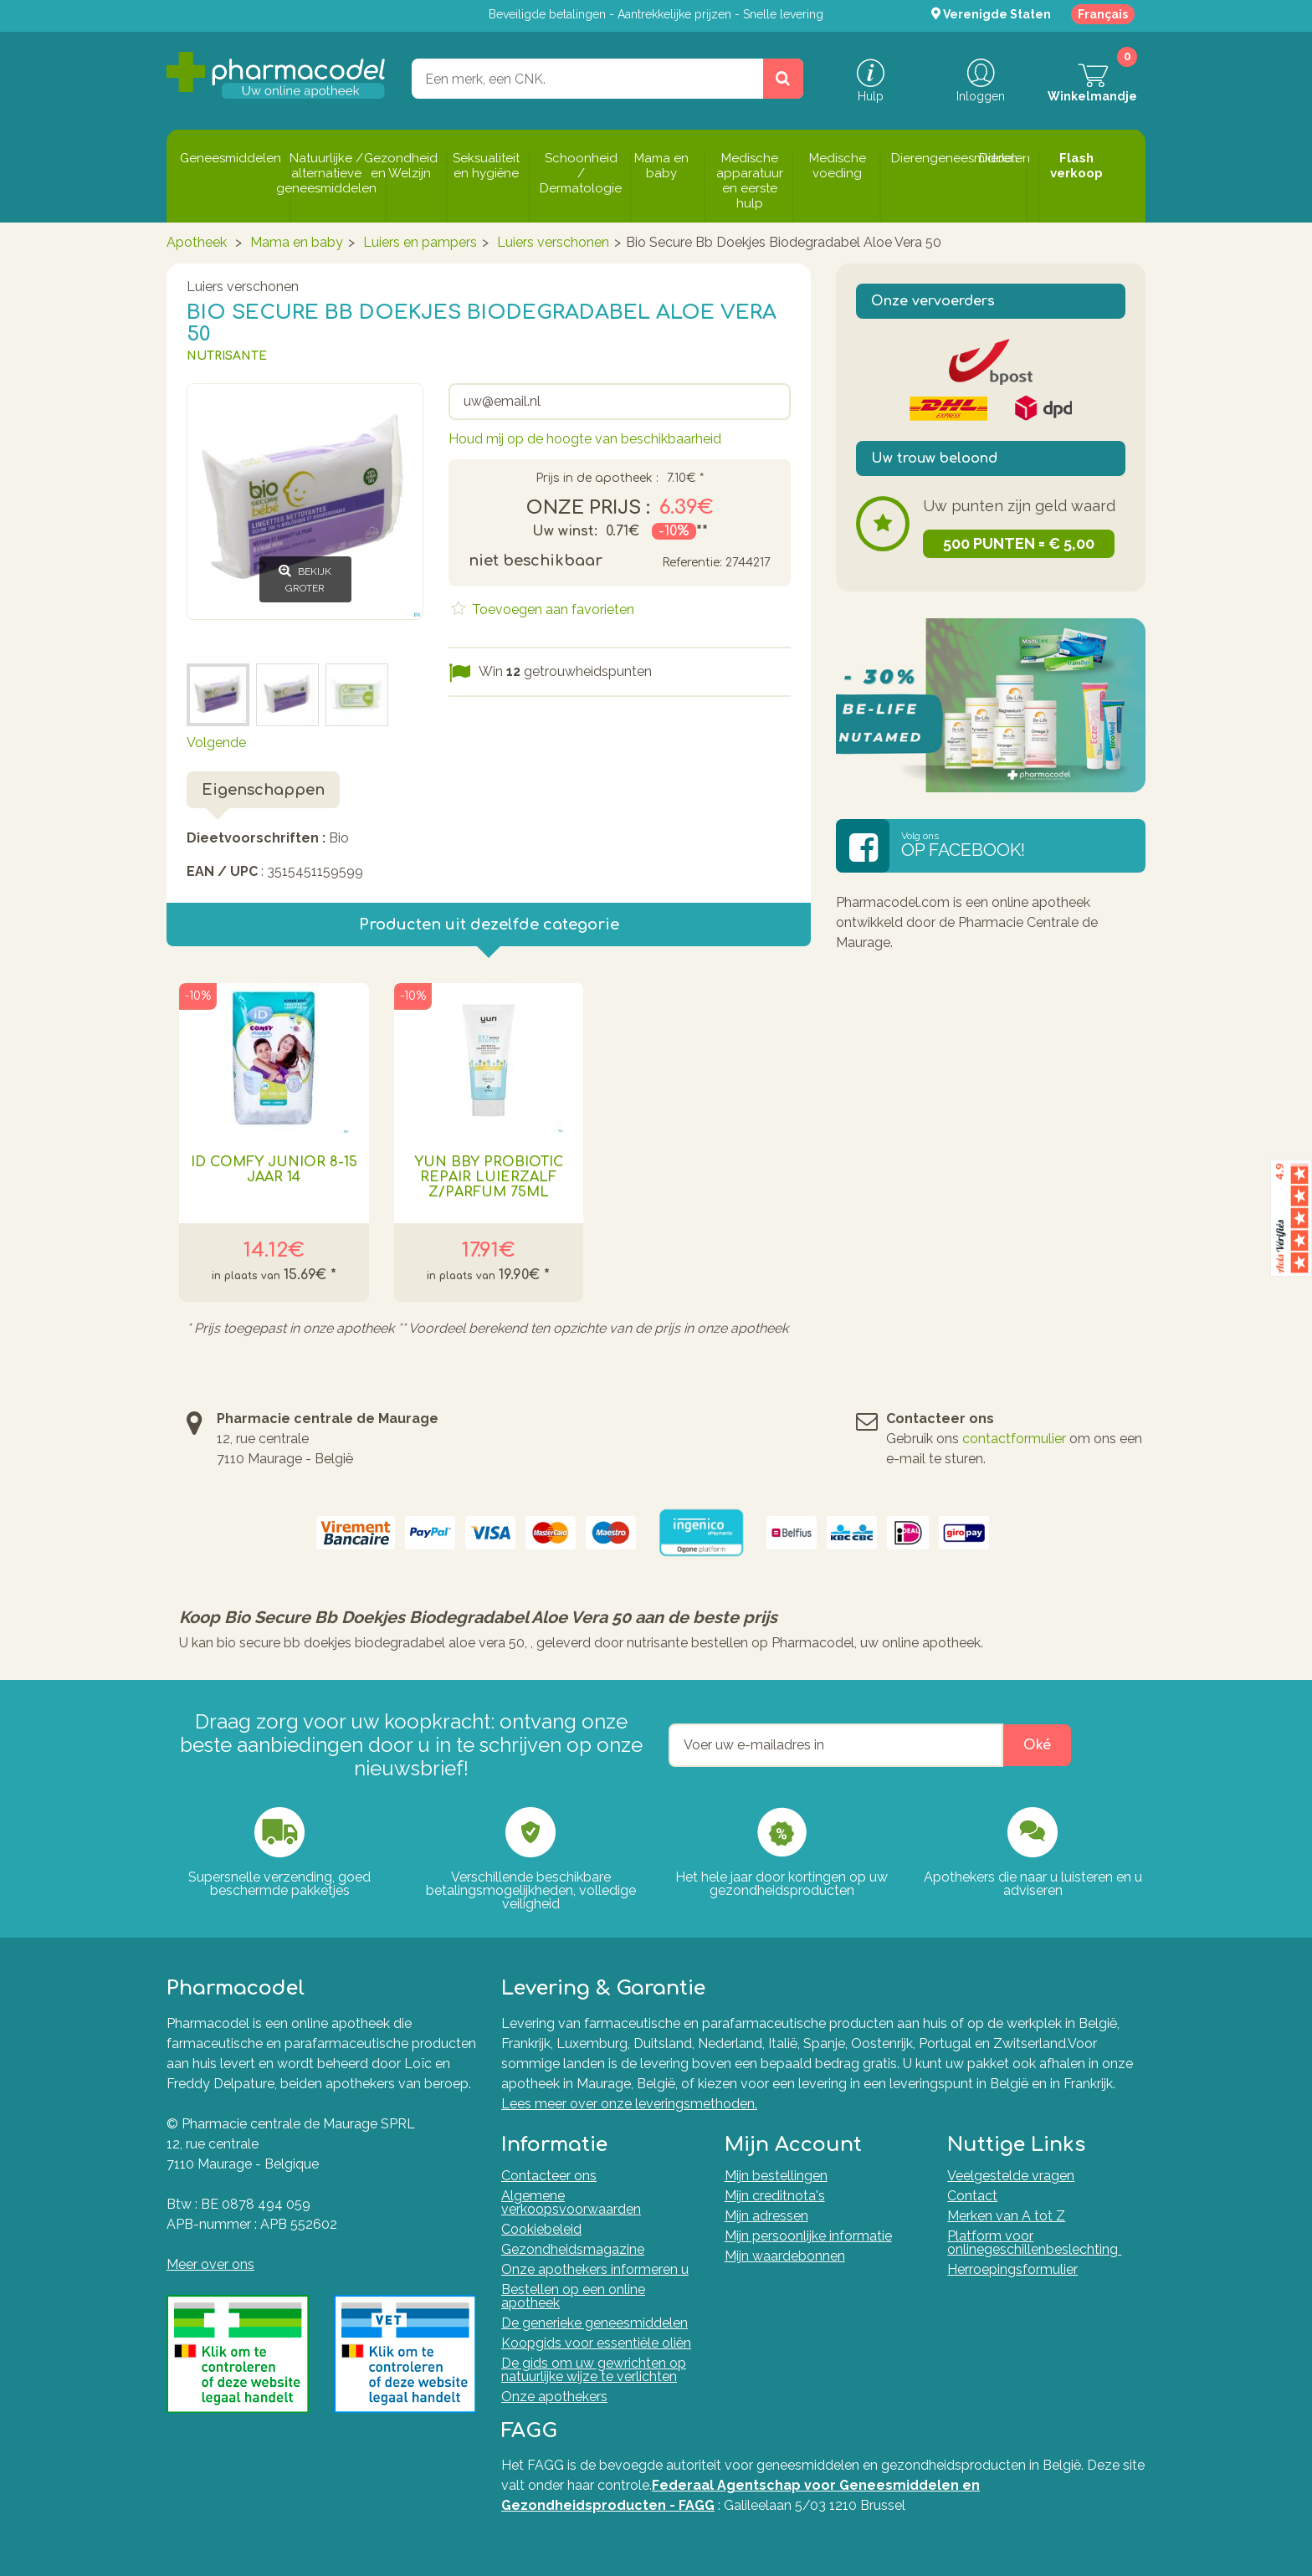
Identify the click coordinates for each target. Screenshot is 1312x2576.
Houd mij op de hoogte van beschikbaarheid (584, 439)
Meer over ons (210, 2264)
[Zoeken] (783, 79)
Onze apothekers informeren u (595, 2269)
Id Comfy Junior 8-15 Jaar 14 (274, 1170)
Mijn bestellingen (776, 2176)
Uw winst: (564, 531)
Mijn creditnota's (775, 2196)
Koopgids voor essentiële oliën (596, 2343)
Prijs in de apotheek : (597, 478)
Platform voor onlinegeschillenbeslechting (1034, 2242)
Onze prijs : (588, 508)
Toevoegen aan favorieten (551, 609)
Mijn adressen (766, 2216)
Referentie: (692, 562)
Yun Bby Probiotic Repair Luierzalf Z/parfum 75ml (488, 1177)
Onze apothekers (554, 2396)
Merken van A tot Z (1006, 2216)
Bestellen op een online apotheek (573, 2296)
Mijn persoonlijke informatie (808, 2236)
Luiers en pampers (420, 242)
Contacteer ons (549, 2176)
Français (1103, 14)
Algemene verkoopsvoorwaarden (571, 2202)
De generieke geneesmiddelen (594, 2323)
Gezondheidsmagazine (572, 2249)
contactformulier (1014, 1439)
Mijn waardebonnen (785, 2256)
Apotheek (197, 242)
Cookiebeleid (541, 2229)
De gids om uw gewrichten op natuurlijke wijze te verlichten (593, 2369)
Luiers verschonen (553, 242)
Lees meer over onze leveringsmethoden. (629, 2104)
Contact (972, 2196)
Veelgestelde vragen (1010, 2176)
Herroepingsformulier (1012, 2269)
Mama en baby (296, 242)
